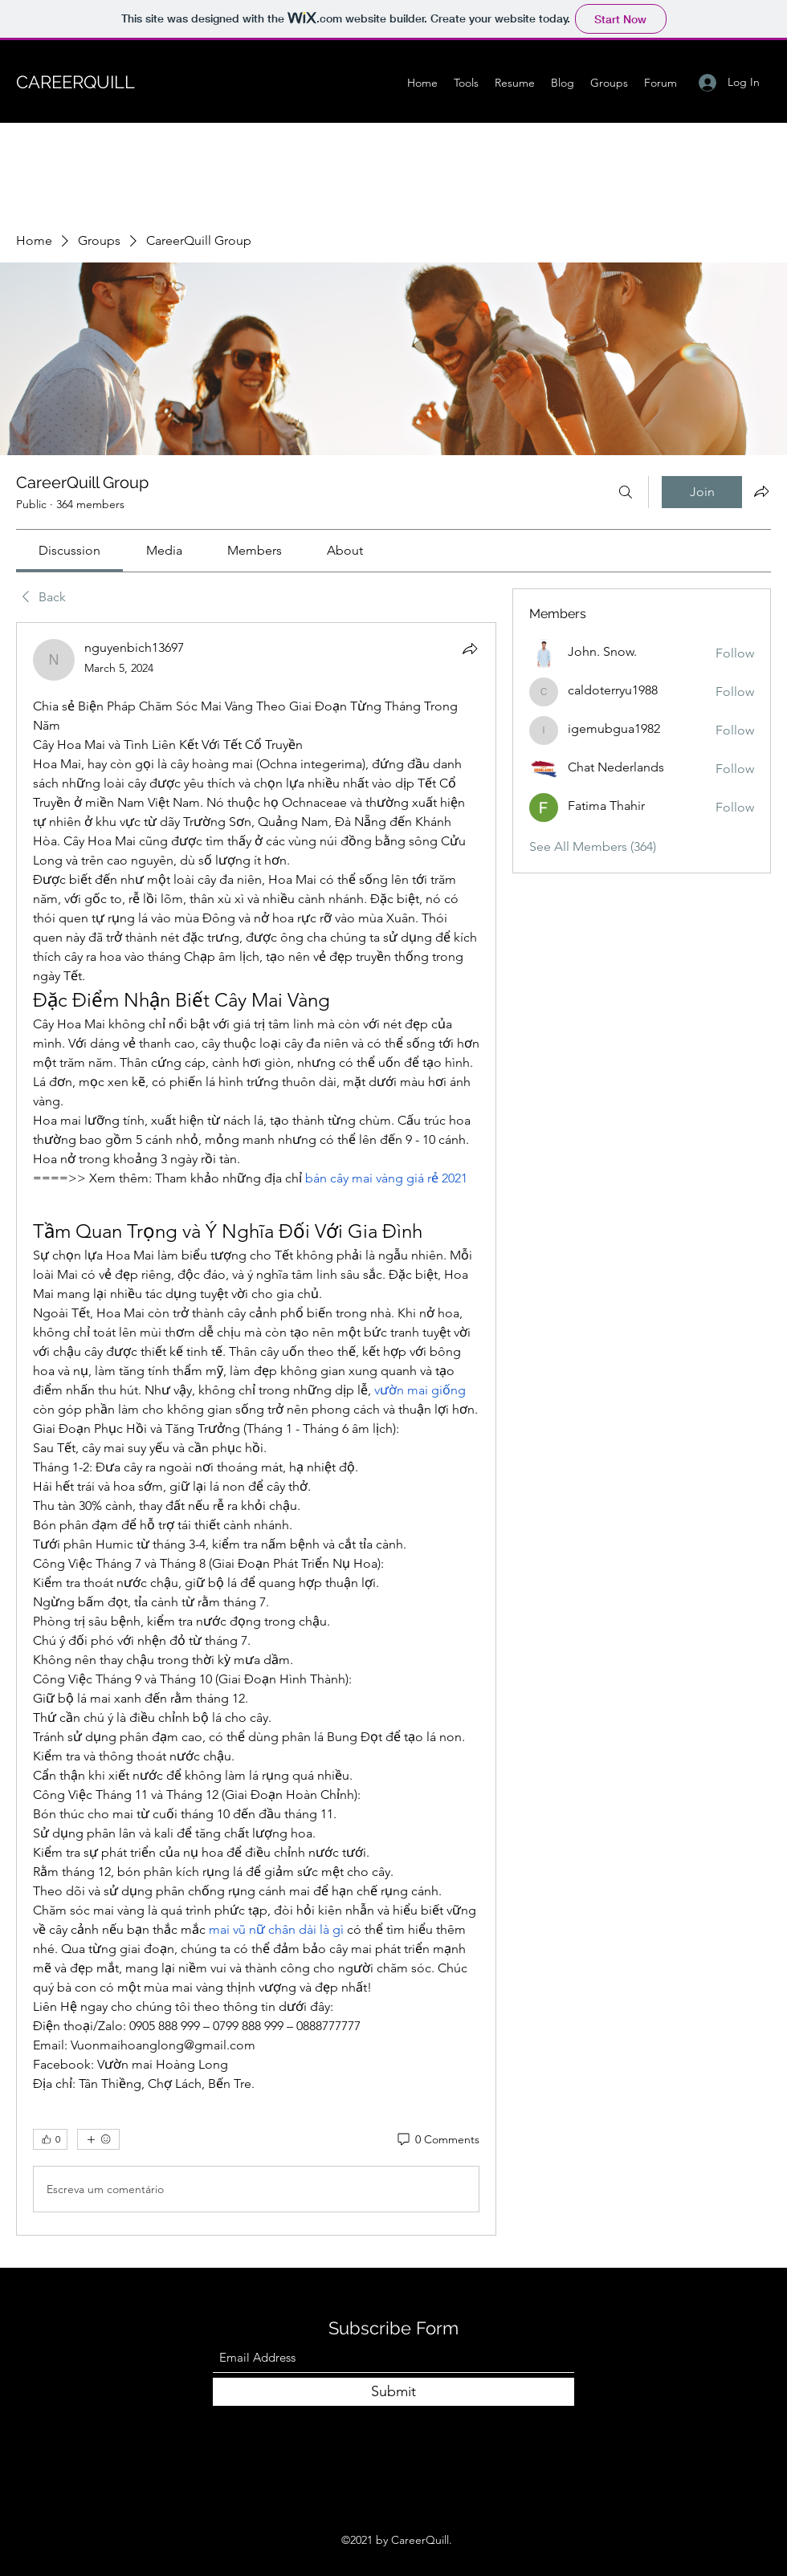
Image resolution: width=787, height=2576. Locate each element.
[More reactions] (98, 2139)
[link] (69, 550)
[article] (256, 1429)
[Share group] (761, 491)
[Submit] (393, 2392)
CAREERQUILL (75, 81)
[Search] (625, 492)
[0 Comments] (437, 2140)
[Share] (469, 648)
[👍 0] (50, 2139)
